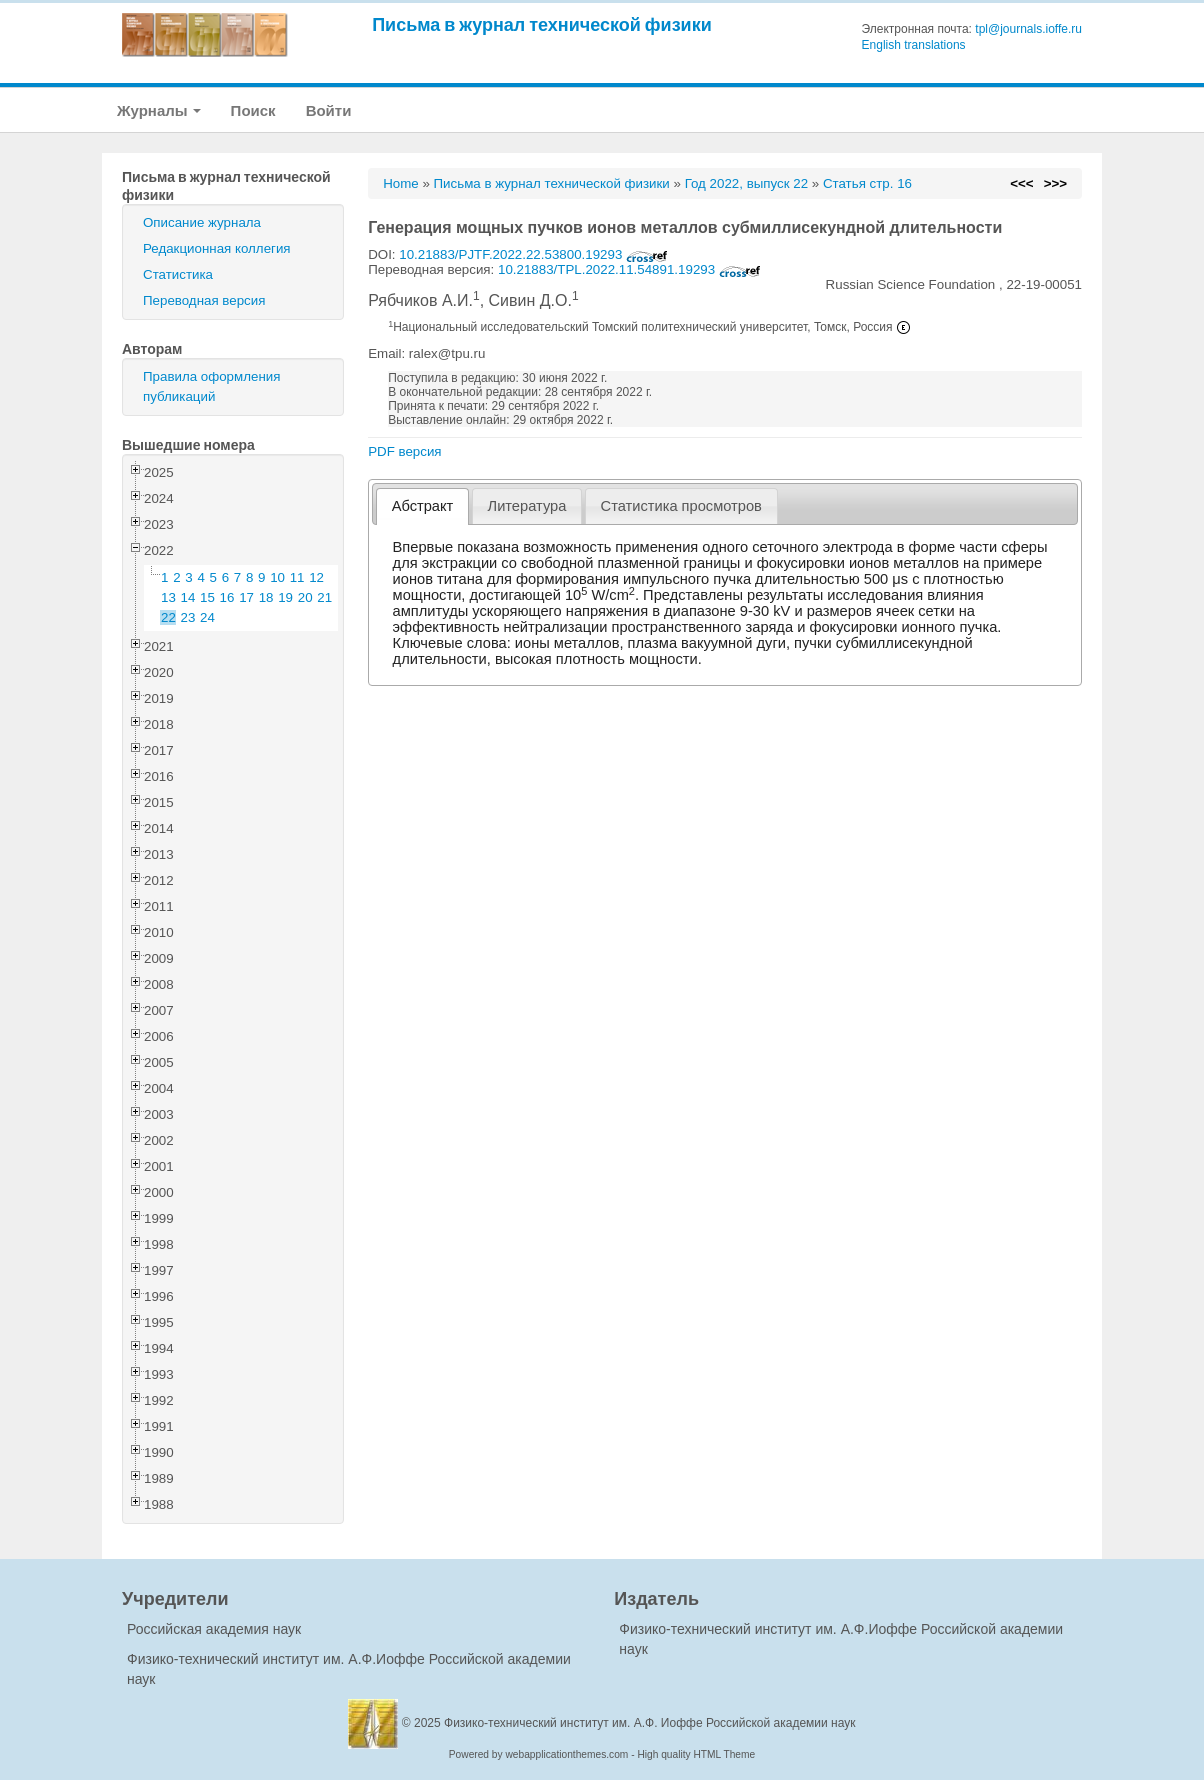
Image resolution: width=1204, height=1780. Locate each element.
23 (188, 617)
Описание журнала (202, 222)
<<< (1021, 183)
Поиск (253, 110)
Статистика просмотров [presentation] (681, 506)
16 (227, 597)
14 (188, 597)
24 (207, 617)
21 (324, 597)
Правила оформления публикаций (211, 386)
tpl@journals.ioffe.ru (1028, 29)
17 (246, 597)
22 (168, 617)
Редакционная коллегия (217, 248)
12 (316, 577)
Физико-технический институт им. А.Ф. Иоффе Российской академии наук (650, 1723)
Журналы (159, 110)
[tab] (422, 506)
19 (285, 597)
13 (168, 597)
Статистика (178, 274)
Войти (329, 110)
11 (297, 577)
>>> (1055, 183)
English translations (914, 45)
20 (305, 597)
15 (207, 597)
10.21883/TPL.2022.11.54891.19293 (629, 269)
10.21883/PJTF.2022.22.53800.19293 (533, 254)
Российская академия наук (214, 1629)
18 (266, 597)
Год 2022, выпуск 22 (746, 183)
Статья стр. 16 (867, 183)
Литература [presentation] (527, 506)
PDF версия (404, 451)
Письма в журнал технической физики (542, 24)
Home (401, 183)
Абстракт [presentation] (423, 506)
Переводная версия (204, 300)
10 (277, 577)
